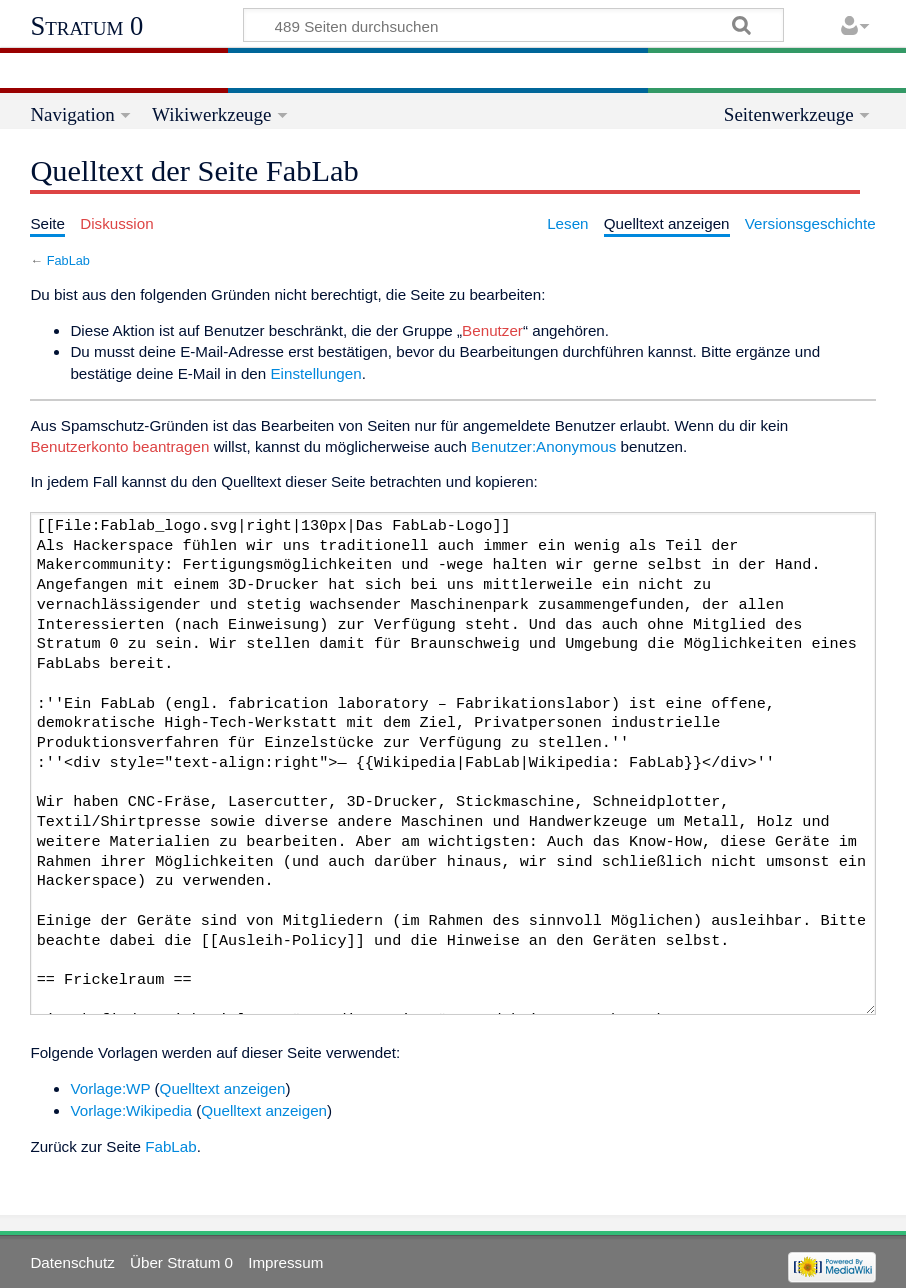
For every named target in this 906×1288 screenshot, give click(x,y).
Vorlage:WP (110, 1088)
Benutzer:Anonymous (543, 446)
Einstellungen (315, 373)
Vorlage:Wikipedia (131, 1110)
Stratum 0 (86, 26)
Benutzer (492, 330)
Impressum (285, 1262)
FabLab (68, 260)
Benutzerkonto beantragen (119, 446)
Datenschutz (72, 1262)
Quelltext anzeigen (223, 1088)
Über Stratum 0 (181, 1262)
